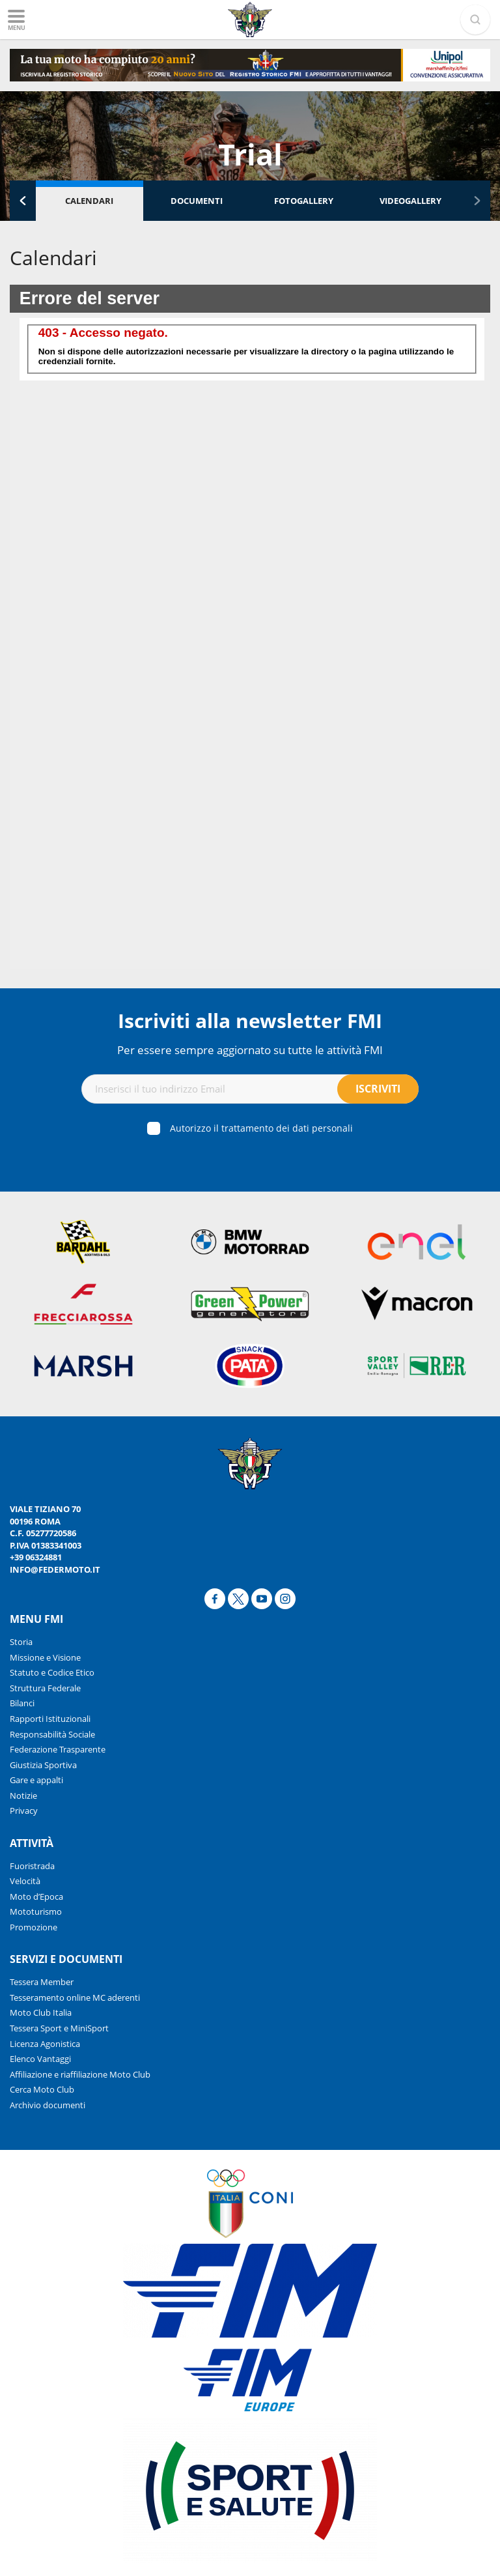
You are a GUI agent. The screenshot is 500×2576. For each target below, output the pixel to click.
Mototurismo (36, 1911)
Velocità (25, 1881)
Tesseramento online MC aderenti (75, 1997)
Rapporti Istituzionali (50, 1718)
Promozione (33, 1927)
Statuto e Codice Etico (52, 1672)
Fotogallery (303, 201)
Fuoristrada (32, 1866)
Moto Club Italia (41, 2012)
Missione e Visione (45, 1657)
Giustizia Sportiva (43, 1765)
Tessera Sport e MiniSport (59, 2028)
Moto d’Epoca (36, 1896)
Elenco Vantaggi (40, 2059)
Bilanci (22, 1703)
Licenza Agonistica (45, 2044)
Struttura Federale (45, 1688)
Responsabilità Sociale (52, 1734)
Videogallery (410, 201)
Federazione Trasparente (57, 1749)
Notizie (23, 1795)
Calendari (89, 201)
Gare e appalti (36, 1780)
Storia (21, 1642)
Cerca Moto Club (42, 2089)
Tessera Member (42, 1982)
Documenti (197, 201)
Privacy (24, 1810)
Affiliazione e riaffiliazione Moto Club (80, 2074)
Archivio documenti (47, 2105)
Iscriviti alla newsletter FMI (250, 1020)
